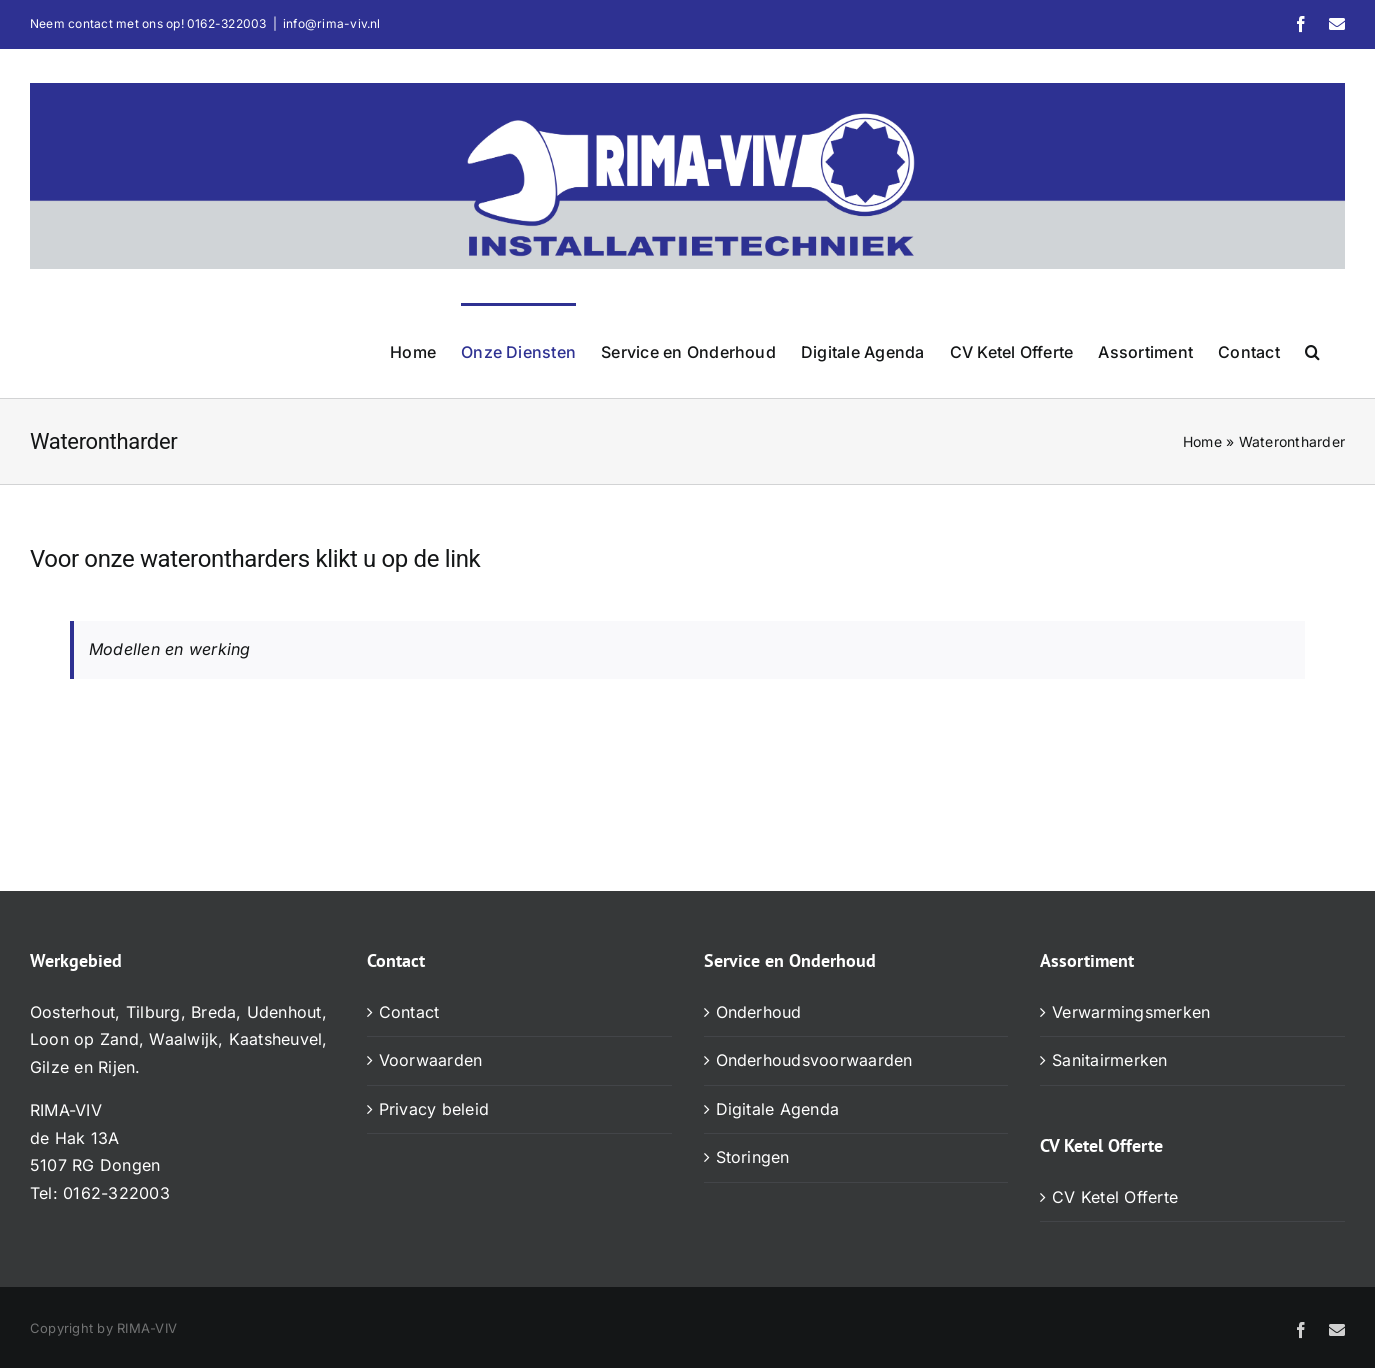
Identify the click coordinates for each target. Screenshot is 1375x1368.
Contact (409, 1012)
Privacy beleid (434, 1109)
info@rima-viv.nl (332, 23)
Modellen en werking (170, 649)
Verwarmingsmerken (1131, 1012)
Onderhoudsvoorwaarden (814, 1060)
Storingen (753, 1157)
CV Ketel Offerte (1115, 1197)
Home (1202, 441)
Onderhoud (759, 1012)
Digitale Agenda (778, 1109)
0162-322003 (227, 23)
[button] (1312, 350)
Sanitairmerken (1109, 1060)
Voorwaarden (431, 1060)
